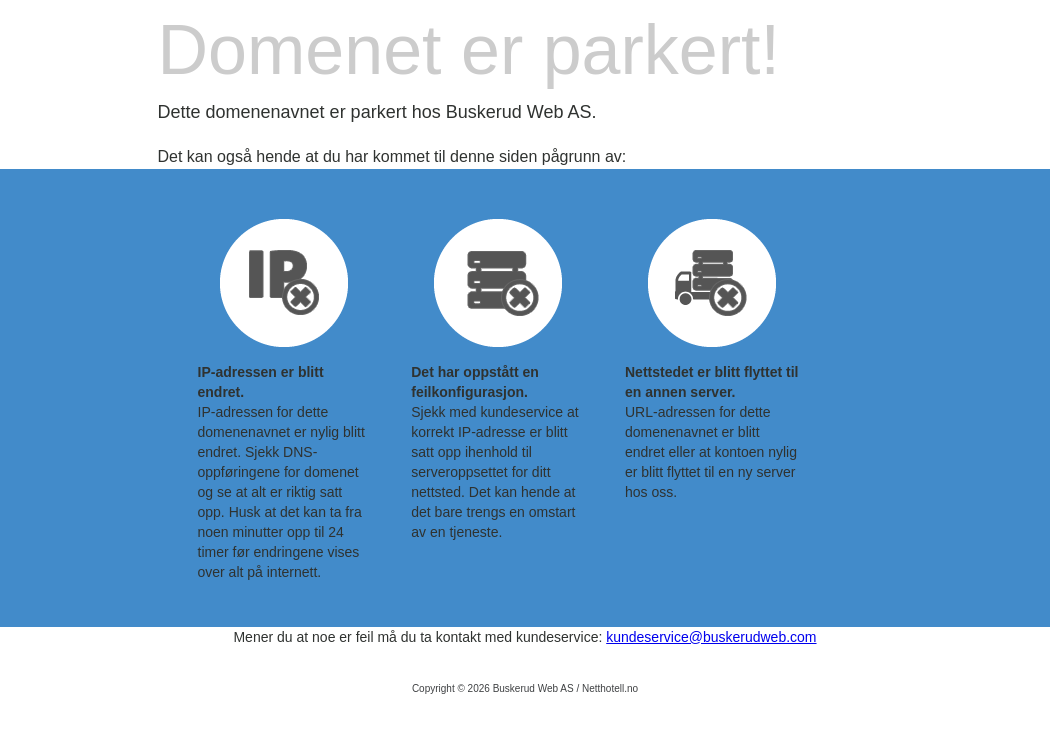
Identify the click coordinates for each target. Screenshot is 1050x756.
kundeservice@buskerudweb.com (711, 637)
